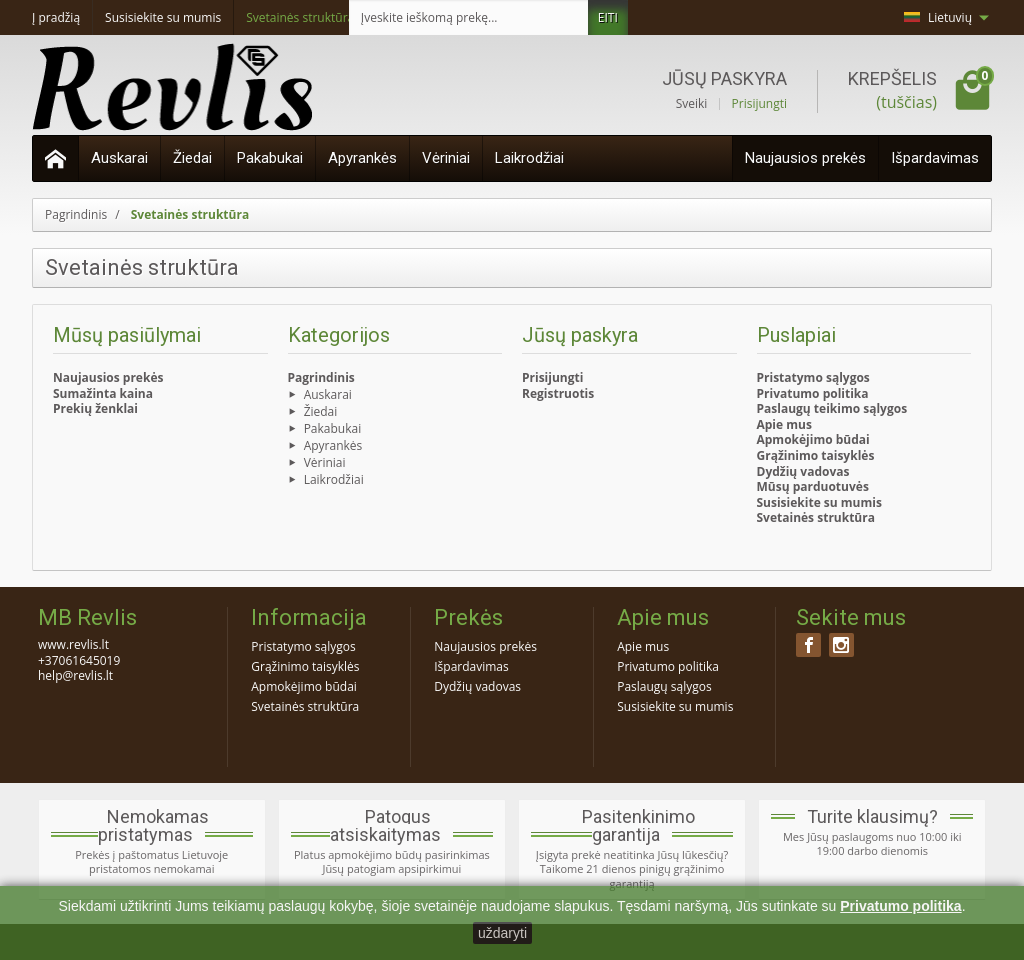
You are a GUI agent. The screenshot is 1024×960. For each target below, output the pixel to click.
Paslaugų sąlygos (664, 686)
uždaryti (502, 933)
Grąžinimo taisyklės (816, 455)
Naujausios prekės (805, 158)
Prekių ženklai (95, 408)
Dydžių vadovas (803, 471)
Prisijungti (759, 104)
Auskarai (119, 158)
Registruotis (558, 393)
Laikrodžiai (529, 158)
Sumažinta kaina (103, 393)
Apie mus (784, 424)
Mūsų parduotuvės (813, 486)
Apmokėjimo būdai (813, 439)
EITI (608, 17)
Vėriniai (446, 158)
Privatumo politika (813, 393)
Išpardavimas (935, 158)
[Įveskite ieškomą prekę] (469, 17)
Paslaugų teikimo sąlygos (832, 408)
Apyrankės (362, 158)
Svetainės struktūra (816, 517)
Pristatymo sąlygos (813, 377)
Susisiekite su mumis (819, 502)
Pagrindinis (321, 377)
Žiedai (192, 158)
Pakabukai (270, 158)
